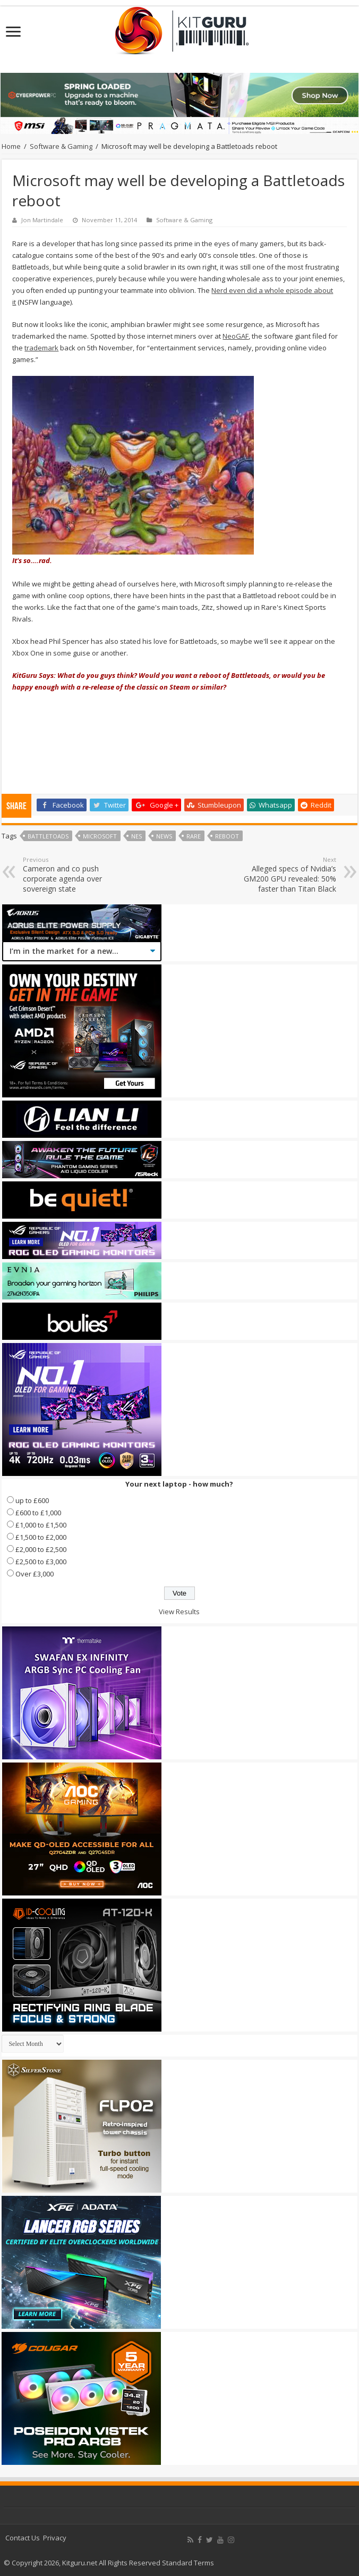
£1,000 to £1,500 (40, 1525)
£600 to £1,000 (38, 1512)
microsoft (100, 836)
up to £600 (32, 1500)
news (164, 836)
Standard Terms (188, 2562)
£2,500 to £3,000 (40, 1561)
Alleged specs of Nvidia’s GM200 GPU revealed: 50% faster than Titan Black (281, 874)
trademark (41, 348)
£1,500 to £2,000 (40, 1537)
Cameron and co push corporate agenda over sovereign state (77, 874)
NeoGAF (236, 336)
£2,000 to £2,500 (40, 1549)
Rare (193, 836)
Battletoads (48, 836)
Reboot (227, 836)
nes (136, 836)
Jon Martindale (42, 220)
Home (11, 146)
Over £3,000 (34, 1574)
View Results (179, 1611)
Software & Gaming (61, 146)
